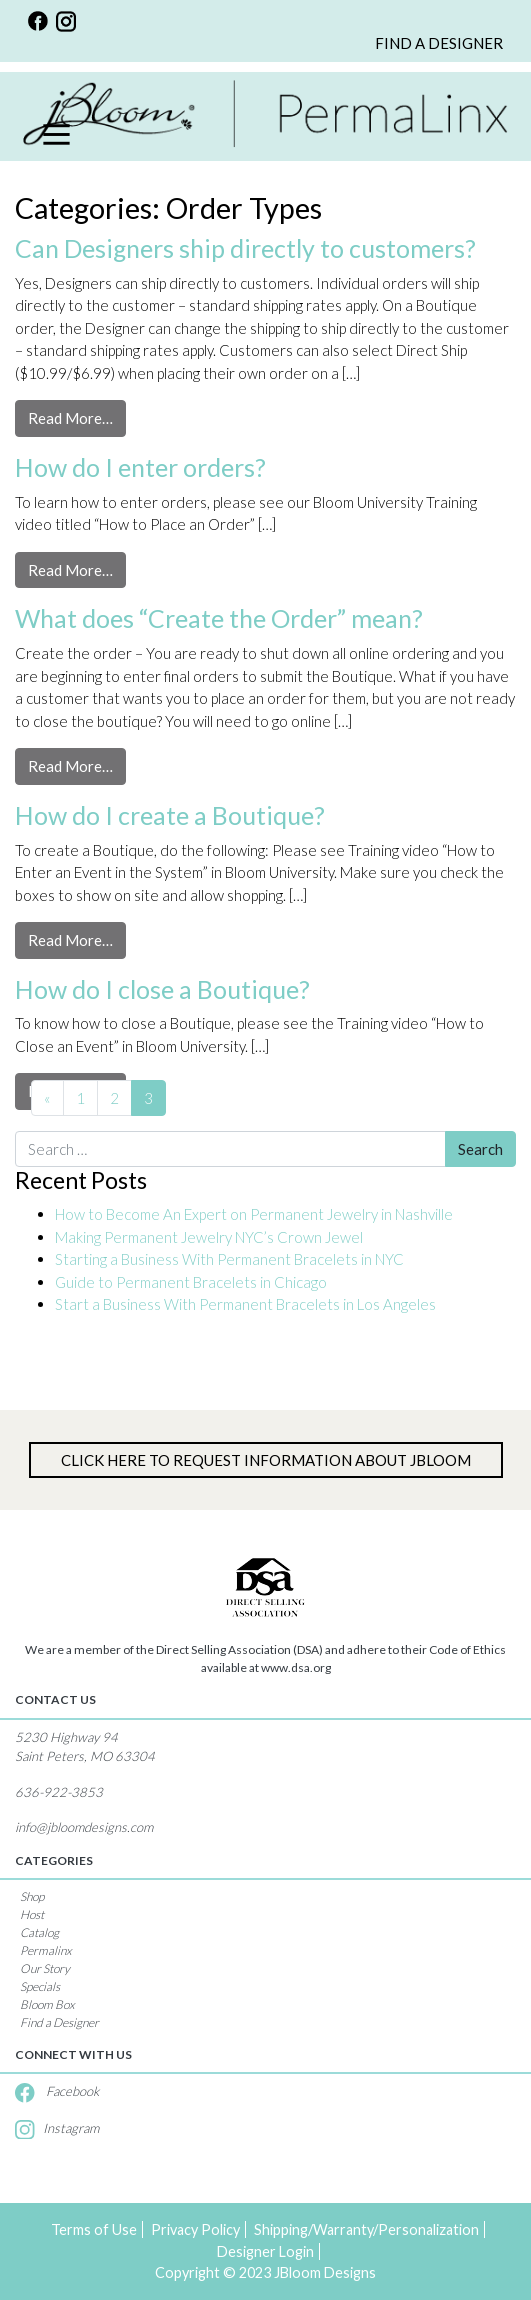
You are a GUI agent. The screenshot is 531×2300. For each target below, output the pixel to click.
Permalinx (46, 1950)
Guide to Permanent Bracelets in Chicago (191, 1282)
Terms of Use (94, 2229)
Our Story (45, 1968)
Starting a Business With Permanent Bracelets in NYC (229, 1259)
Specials (40, 1986)
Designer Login (265, 2251)
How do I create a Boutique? (170, 815)
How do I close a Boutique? (162, 989)
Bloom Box (47, 2004)
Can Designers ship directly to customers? (245, 248)
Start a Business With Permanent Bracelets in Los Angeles (247, 1304)
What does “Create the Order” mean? (219, 618)
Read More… (77, 416)
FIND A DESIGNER (439, 43)
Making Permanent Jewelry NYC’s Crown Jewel (209, 1237)
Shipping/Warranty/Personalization (366, 2229)
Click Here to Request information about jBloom (266, 1460)
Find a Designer (59, 2022)
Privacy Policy (195, 2229)
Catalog (39, 1932)
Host (32, 1914)
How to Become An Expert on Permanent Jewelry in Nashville (255, 1214)
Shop (32, 1896)
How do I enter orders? (140, 467)
